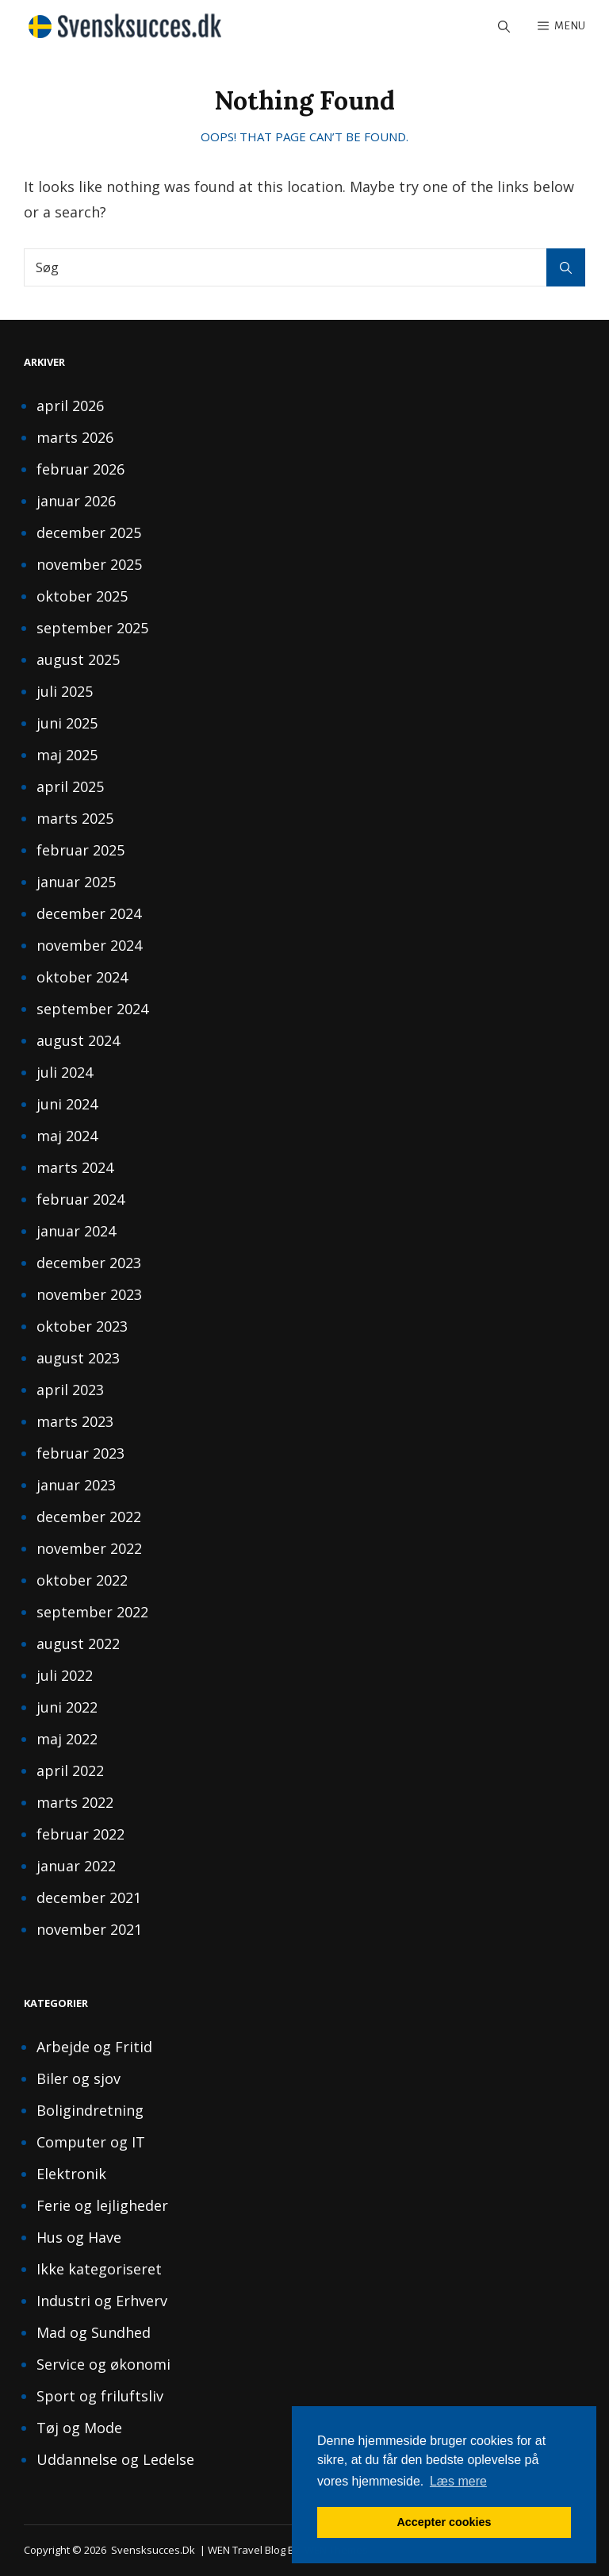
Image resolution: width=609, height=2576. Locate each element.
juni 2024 (67, 1103)
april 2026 (70, 405)
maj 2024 (67, 1135)
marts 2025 (74, 818)
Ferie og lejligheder (102, 2205)
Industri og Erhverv (101, 2300)
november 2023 (89, 1294)
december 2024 (88, 913)
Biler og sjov (78, 2078)
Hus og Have (78, 2237)
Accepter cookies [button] (443, 2522)
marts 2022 (74, 1802)
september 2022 (92, 1611)
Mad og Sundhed (93, 2332)
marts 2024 (74, 1167)
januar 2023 (76, 1484)
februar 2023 (80, 1453)
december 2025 (88, 532)
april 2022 (70, 1770)
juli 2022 (64, 1675)
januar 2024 (76, 1230)
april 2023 (70, 1389)
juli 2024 (64, 1072)
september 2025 (92, 627)
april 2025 (70, 786)
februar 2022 (80, 1834)
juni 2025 (67, 722)
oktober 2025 (82, 596)
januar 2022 (76, 1865)
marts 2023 (74, 1421)
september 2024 (92, 1008)
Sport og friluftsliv (99, 2395)
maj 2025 (67, 754)
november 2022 (89, 1548)
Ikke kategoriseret (99, 2268)
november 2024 (89, 945)
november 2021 (89, 1929)
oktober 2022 (82, 1580)
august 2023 (78, 1357)
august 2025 (78, 659)
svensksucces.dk (153, 2550)
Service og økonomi (103, 2364)
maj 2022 (67, 1738)
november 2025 (89, 564)
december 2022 (88, 1516)
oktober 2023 (82, 1326)
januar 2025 (76, 881)
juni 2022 (67, 1707)
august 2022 (78, 1643)
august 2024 (78, 1040)
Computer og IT (90, 2141)
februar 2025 (80, 849)
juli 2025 (64, 691)
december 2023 (88, 1262)
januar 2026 (76, 500)
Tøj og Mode (79, 2427)
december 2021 (88, 1897)
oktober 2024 (82, 976)
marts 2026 (74, 437)
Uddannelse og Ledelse (115, 2459)
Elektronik (71, 2173)
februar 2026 (80, 469)
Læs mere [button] (458, 2481)
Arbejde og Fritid (94, 2046)
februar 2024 (80, 1199)
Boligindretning (90, 2110)
